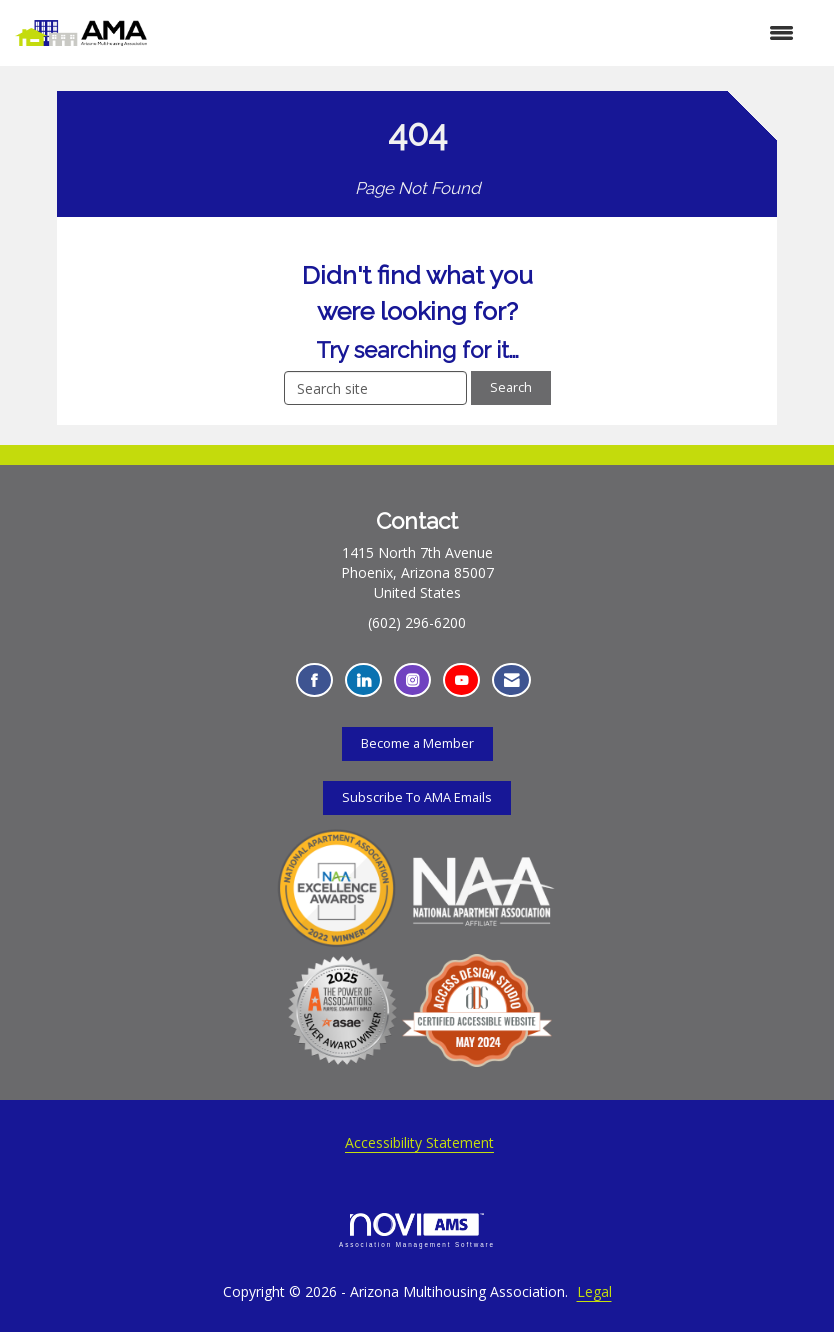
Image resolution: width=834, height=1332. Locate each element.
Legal (594, 1291)
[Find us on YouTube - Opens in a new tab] (461, 680)
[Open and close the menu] (480, 33)
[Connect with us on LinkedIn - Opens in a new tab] (363, 680)
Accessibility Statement (419, 1142)
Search (511, 387)
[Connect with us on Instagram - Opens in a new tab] (412, 680)
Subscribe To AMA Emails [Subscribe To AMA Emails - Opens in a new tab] (417, 797)
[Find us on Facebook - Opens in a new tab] (314, 680)
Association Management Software (417, 1230)
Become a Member (417, 743)
